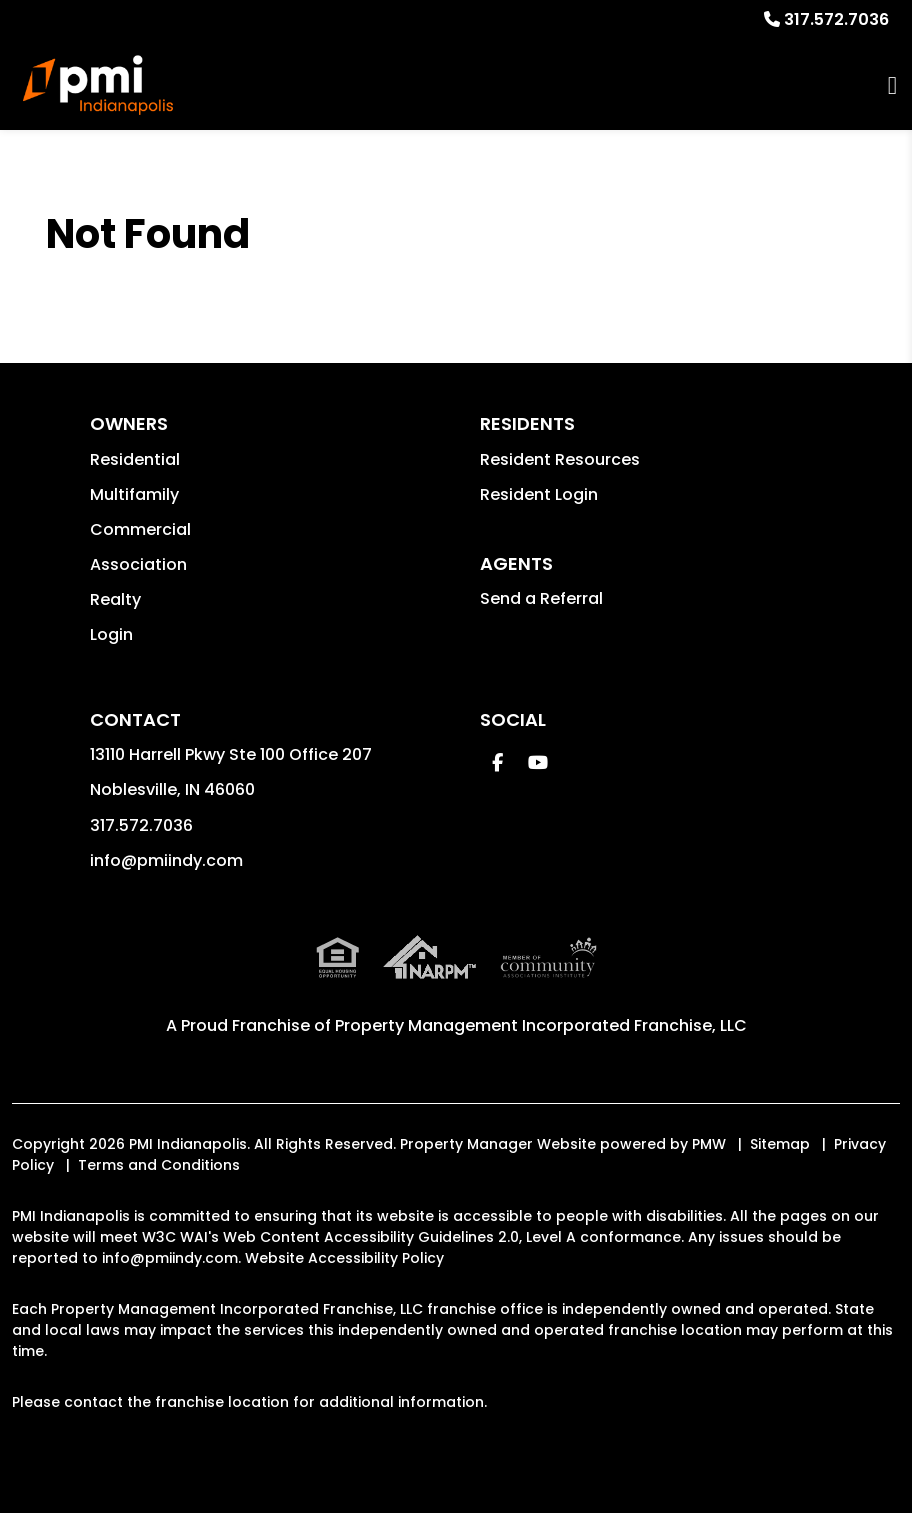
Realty (115, 599)
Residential (135, 459)
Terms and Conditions (159, 1165)
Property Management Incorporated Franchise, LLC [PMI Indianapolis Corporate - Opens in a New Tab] (541, 1025)
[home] (98, 85)
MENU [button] (892, 85)
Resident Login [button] (539, 494)
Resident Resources (560, 459)
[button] (497, 762)
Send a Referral (541, 598)
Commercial (140, 529)
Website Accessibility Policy (344, 1258)
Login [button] (111, 634)
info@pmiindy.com (166, 860)
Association (138, 564)
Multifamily (134, 494)
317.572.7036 (836, 19)
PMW (709, 1144)
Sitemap (780, 1144)
